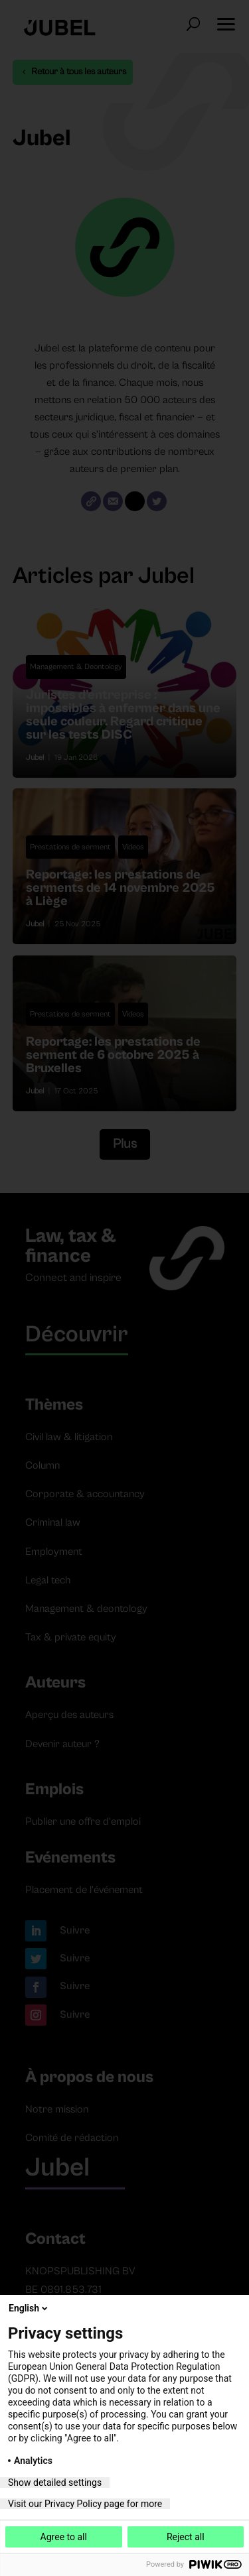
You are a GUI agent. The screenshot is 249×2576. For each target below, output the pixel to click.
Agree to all (64, 2537)
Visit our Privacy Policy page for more (85, 2503)
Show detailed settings (55, 2482)
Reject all (186, 2537)
